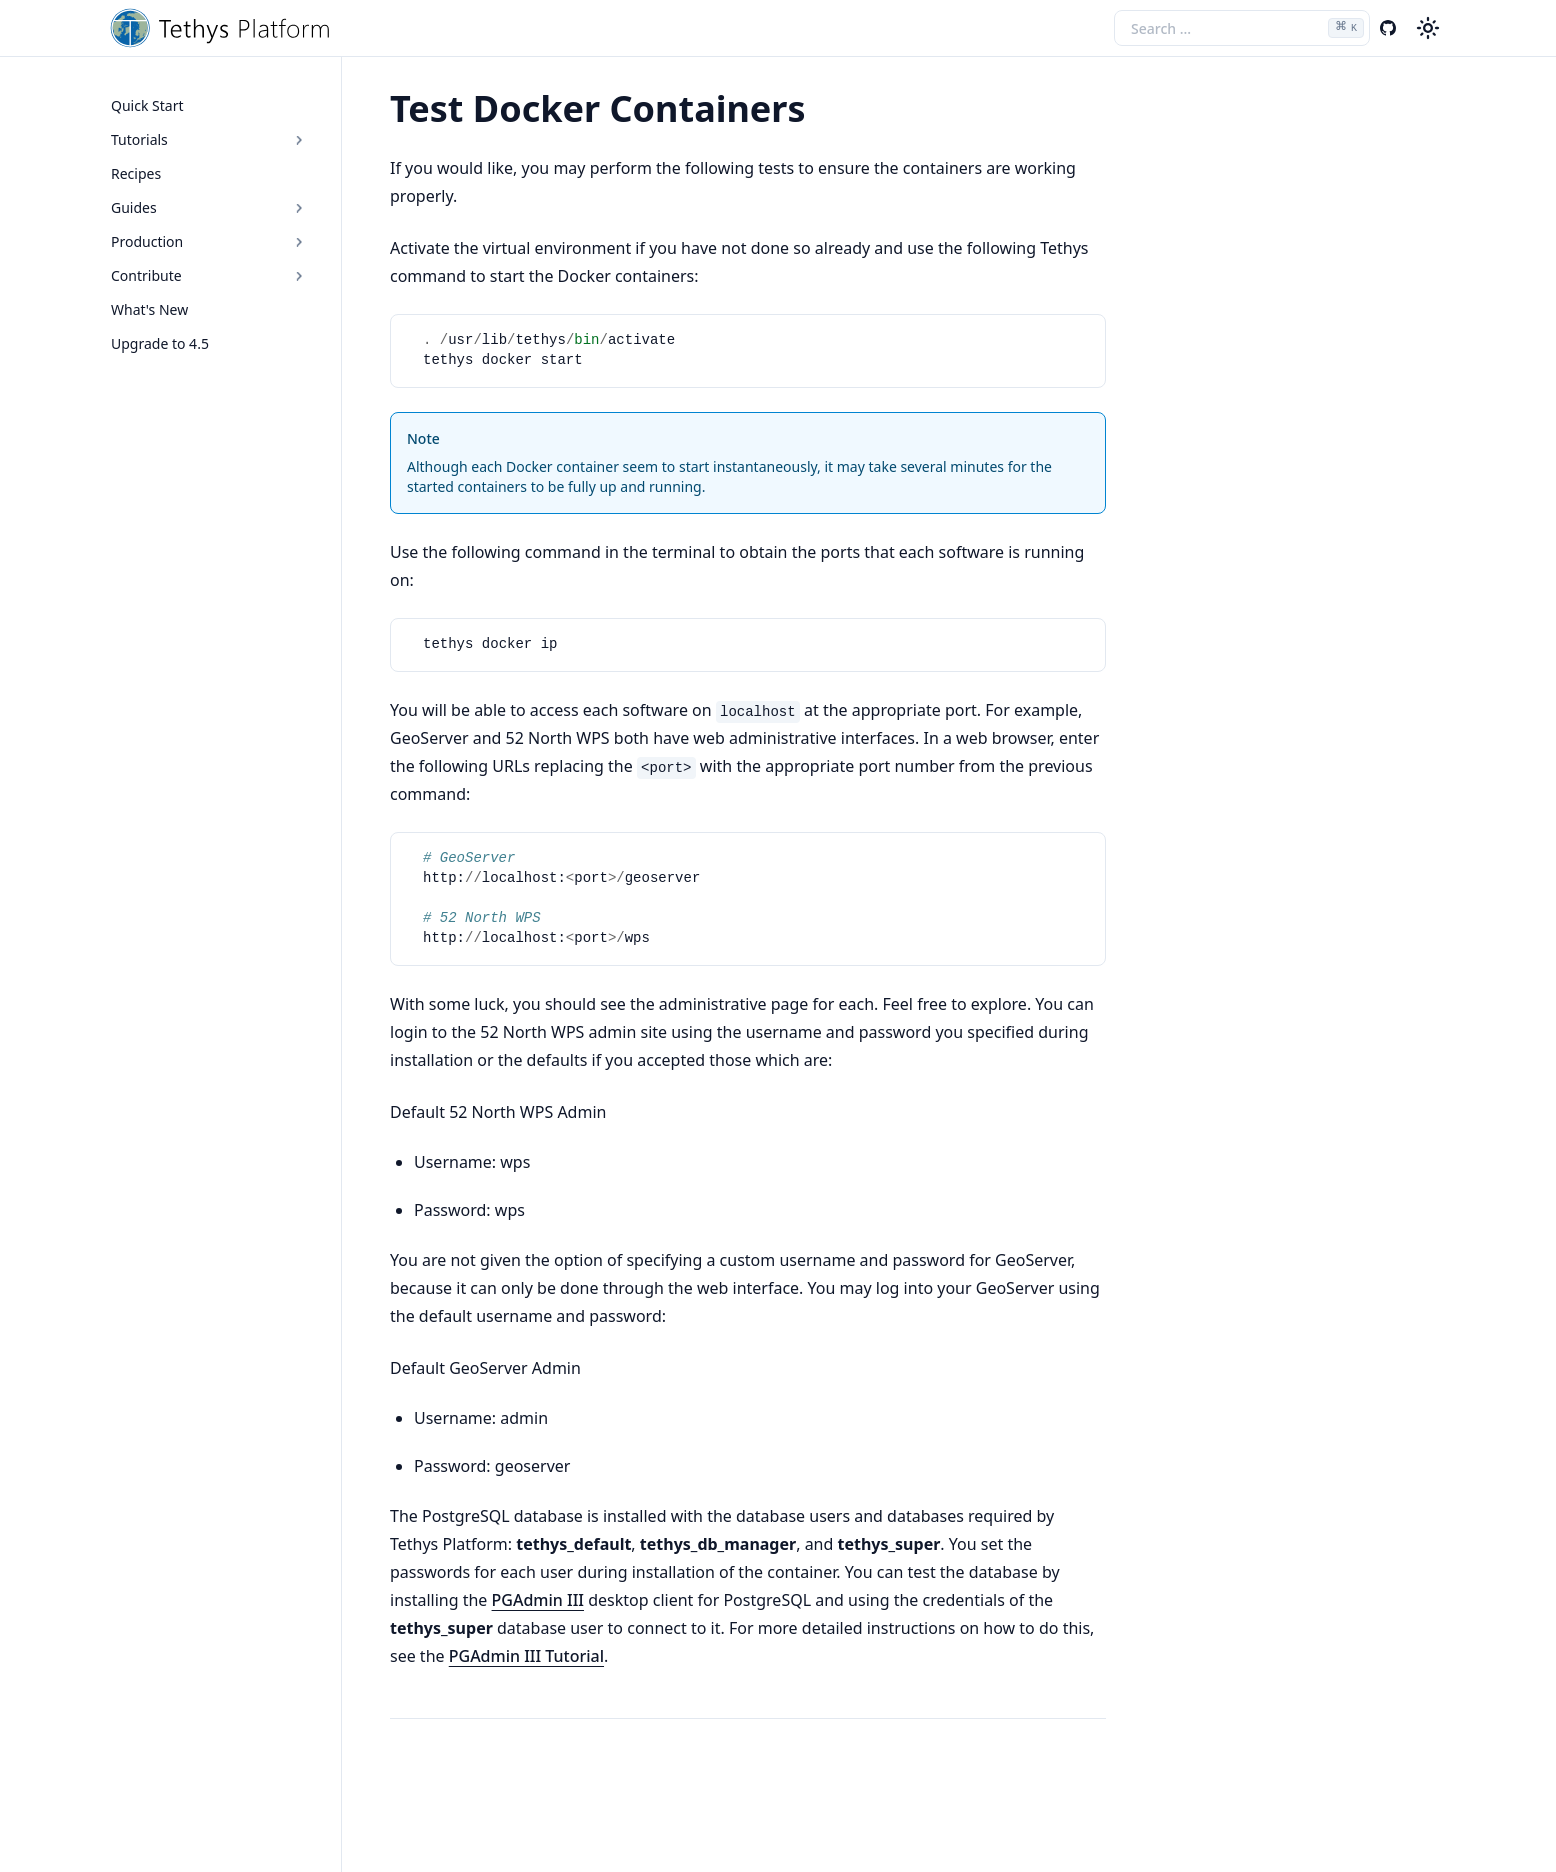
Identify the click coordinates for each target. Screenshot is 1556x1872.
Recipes (136, 173)
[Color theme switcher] (1428, 28)
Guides (209, 207)
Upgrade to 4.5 (160, 343)
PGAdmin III (538, 1600)
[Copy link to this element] (828, 112)
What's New (149, 309)
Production (209, 241)
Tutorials (209, 139)
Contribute (209, 275)
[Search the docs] (1242, 28)
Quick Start (147, 105)
